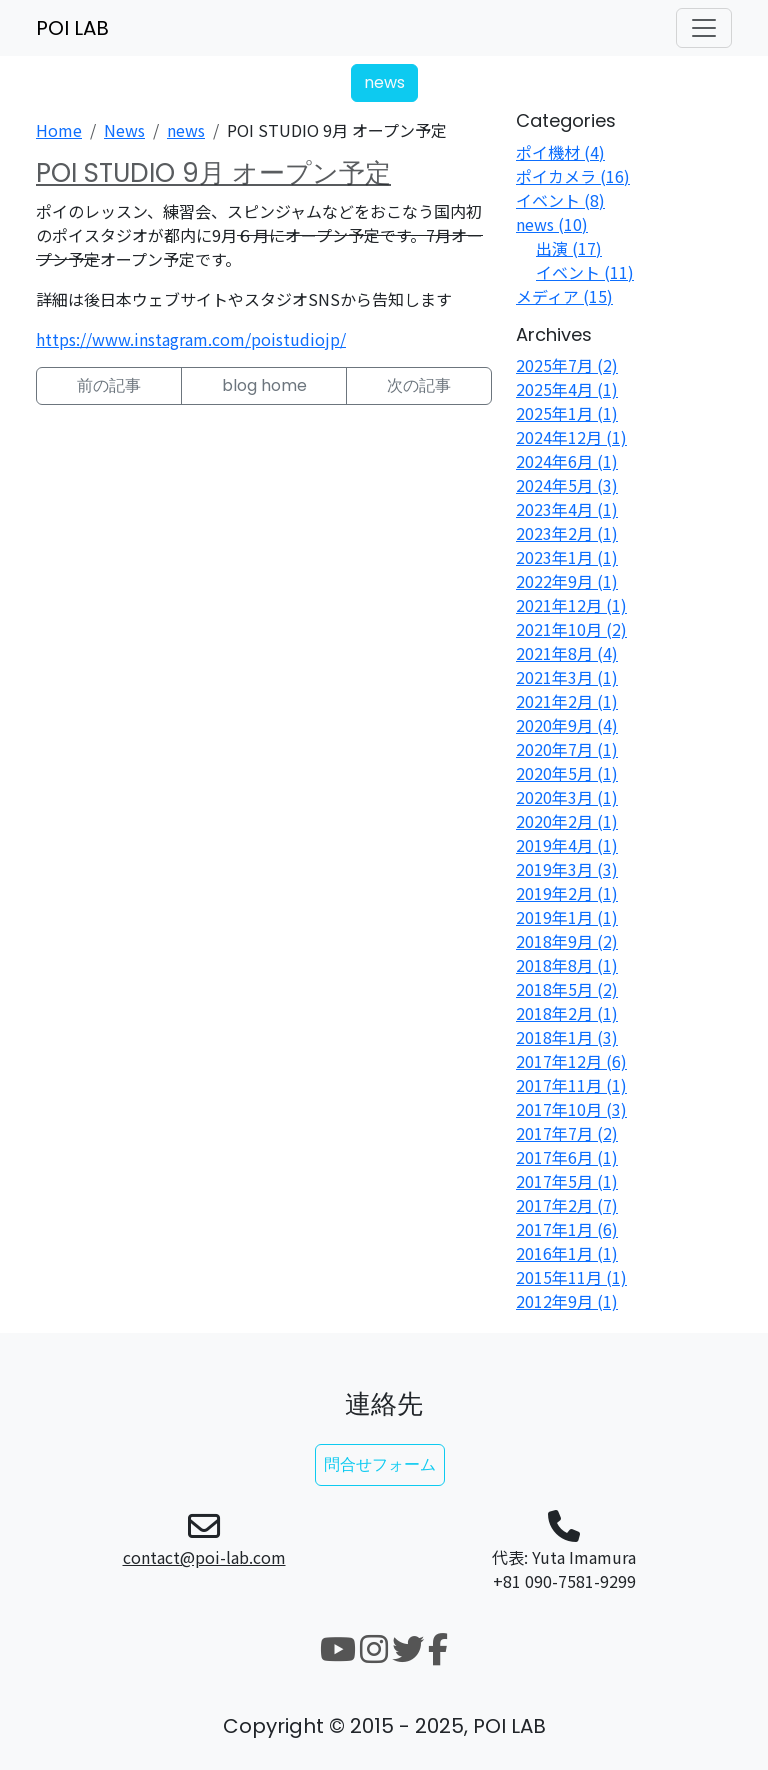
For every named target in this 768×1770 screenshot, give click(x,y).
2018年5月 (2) (567, 989)
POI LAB (72, 28)
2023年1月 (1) (567, 557)
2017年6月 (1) (567, 1157)
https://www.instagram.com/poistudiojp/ (191, 339)
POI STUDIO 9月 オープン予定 (213, 173)
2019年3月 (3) (567, 869)
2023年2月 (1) (567, 533)
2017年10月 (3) (571, 1109)
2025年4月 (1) (567, 389)
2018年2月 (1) (567, 1013)
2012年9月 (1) (567, 1301)
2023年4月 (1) (567, 509)
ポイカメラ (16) (573, 176)
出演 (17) (569, 248)
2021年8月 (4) (567, 653)
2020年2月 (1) (567, 821)
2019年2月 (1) (567, 893)
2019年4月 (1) (567, 845)
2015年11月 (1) (571, 1277)
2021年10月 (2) (571, 629)
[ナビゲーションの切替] (704, 28)
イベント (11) (585, 272)
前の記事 (109, 385)
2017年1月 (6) (567, 1229)
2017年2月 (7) (567, 1205)
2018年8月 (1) (567, 965)
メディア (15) (564, 296)
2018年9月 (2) (567, 941)
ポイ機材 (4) (560, 152)
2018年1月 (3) (567, 1037)
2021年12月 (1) (571, 605)
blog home (264, 385)
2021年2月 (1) (567, 701)
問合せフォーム (380, 1464)
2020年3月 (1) (567, 797)
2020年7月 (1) (567, 749)
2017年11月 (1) (571, 1085)
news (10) (552, 224)
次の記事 (419, 385)
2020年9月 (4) (567, 725)
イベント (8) (560, 200)
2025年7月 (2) (567, 365)
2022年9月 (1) (567, 581)
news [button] (384, 82)
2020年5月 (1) (567, 773)
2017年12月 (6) (571, 1061)
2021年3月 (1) (567, 677)
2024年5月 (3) (567, 485)
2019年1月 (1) (567, 917)
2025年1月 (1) (567, 413)
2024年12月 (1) (571, 437)
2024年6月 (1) (567, 461)
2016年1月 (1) (567, 1253)
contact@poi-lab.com (204, 1557)
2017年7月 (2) (567, 1133)
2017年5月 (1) (567, 1181)
